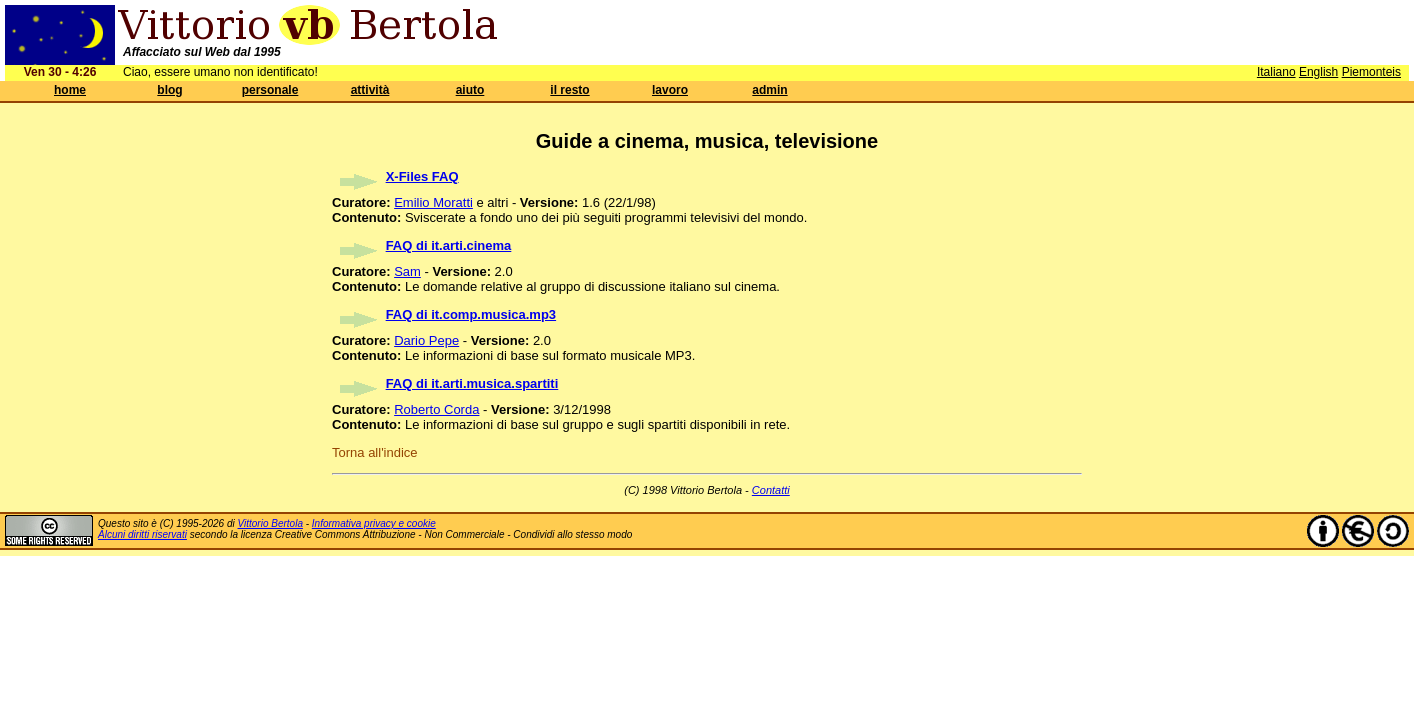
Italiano (1276, 72)
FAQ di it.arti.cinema (449, 245)
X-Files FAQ (422, 176)
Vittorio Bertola (270, 523)
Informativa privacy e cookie (374, 523)
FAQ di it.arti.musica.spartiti (472, 383)
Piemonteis (1371, 72)
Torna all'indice (375, 452)
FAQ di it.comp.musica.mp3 (471, 314)
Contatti (771, 490)
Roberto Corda (436, 409)
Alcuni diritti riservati (142, 534)
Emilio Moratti (433, 202)
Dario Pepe (426, 340)
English (1318, 72)
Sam (407, 271)
